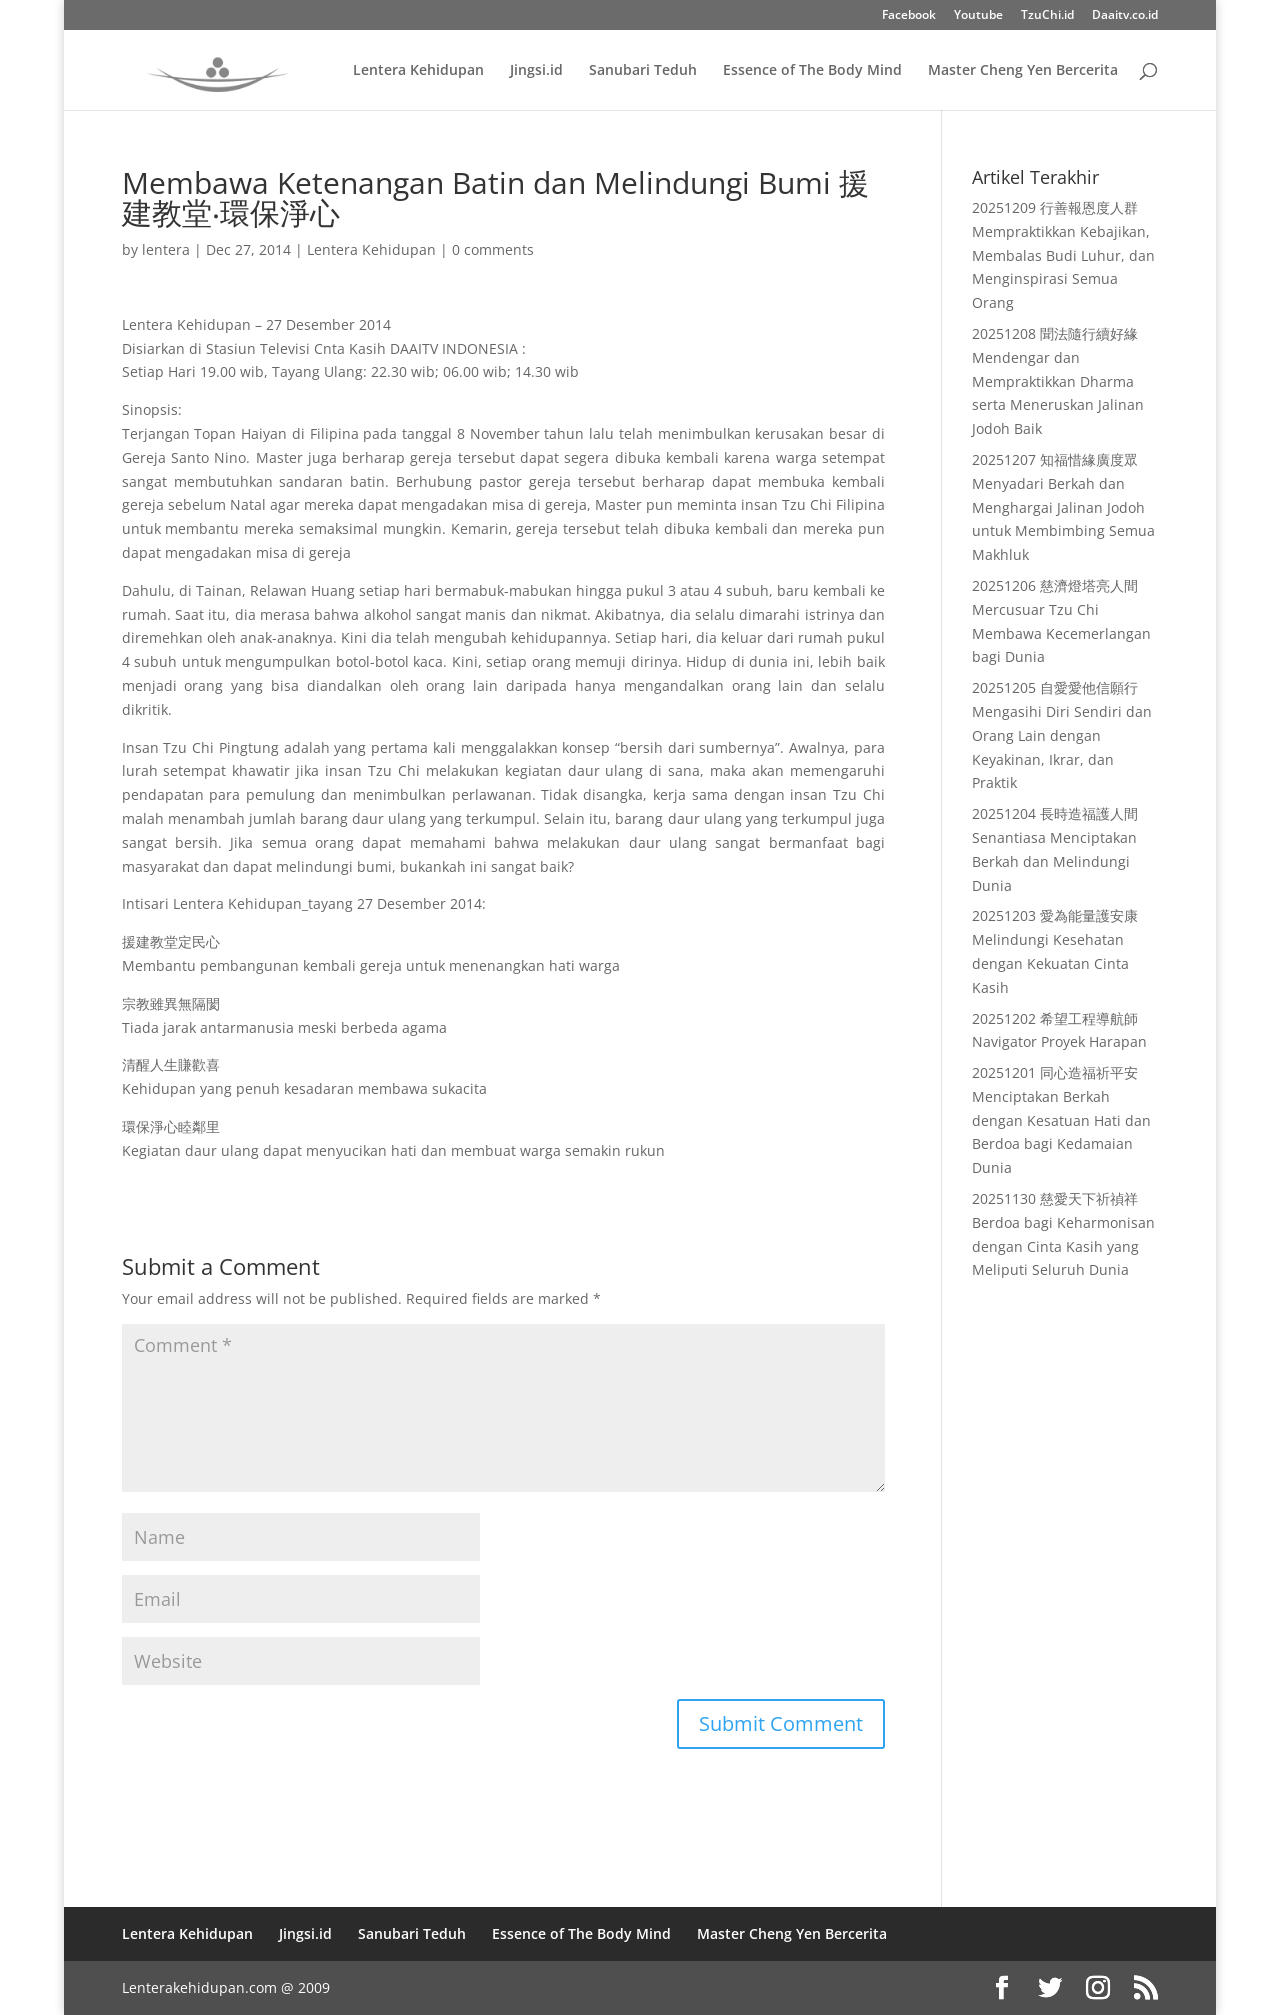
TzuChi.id (1047, 16)
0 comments (493, 249)
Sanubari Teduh (643, 71)
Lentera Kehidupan (418, 71)
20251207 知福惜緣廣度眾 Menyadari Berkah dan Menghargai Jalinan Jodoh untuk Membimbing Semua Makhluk (1063, 507)
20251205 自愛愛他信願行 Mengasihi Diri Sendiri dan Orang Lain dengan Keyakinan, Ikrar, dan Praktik (1062, 735)
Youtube (978, 16)
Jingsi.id (536, 71)
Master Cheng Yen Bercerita (1023, 71)
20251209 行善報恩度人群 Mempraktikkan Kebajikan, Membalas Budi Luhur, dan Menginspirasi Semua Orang (1063, 255)
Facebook (909, 16)
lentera (166, 249)
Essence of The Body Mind (812, 71)
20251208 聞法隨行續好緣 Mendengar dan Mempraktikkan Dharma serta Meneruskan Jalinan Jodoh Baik (1058, 381)
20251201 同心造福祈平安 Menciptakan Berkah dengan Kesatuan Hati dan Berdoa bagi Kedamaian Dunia (1061, 1120)
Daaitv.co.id (1125, 16)
